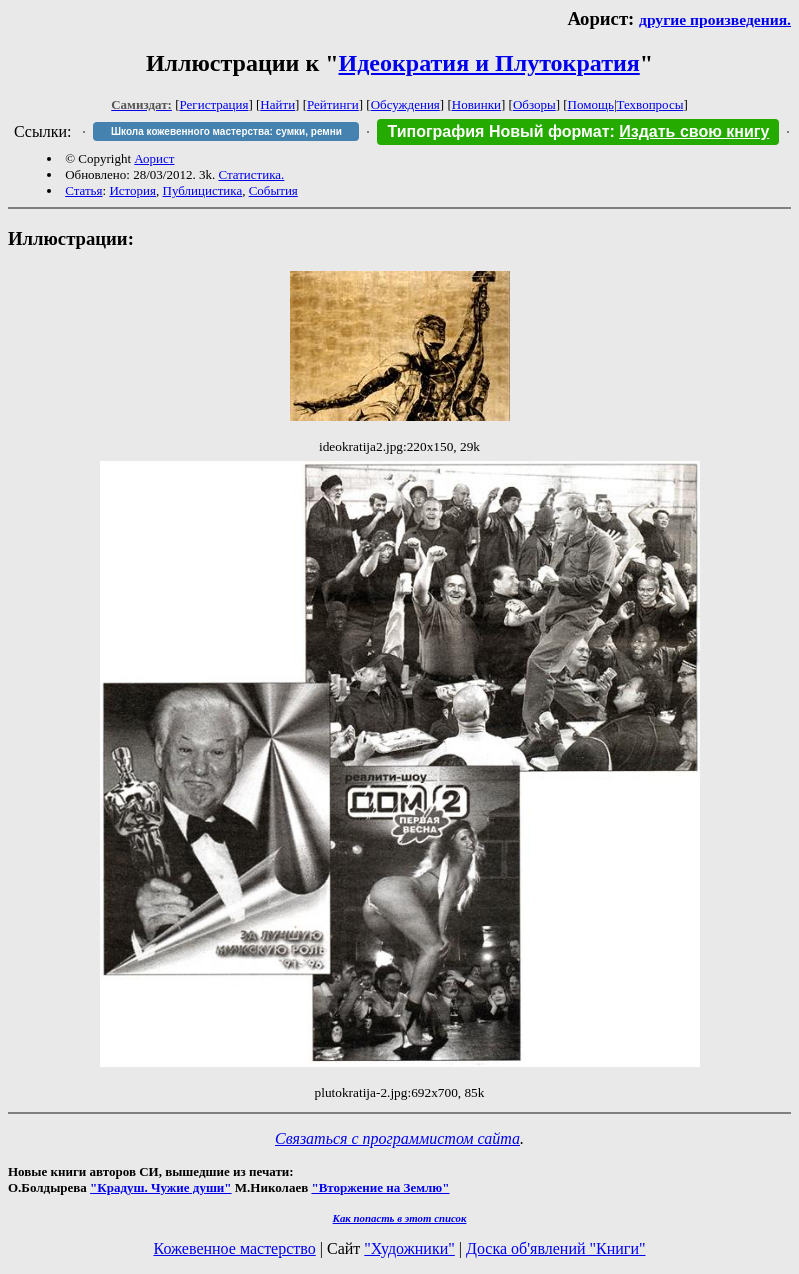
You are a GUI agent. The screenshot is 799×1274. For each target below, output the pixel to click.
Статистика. (251, 174)
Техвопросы (650, 104)
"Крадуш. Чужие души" (161, 1187)
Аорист (154, 158)
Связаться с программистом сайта (397, 1138)
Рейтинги (333, 104)
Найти (277, 104)
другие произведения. (715, 19)
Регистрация (214, 104)
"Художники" (409, 1248)
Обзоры (534, 104)
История (132, 190)
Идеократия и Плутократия (489, 63)
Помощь (591, 104)
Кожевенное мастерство (235, 1248)
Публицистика (203, 190)
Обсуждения (405, 104)
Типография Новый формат (498, 131)
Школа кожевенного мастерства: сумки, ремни (226, 131)
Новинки (476, 104)
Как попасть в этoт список (400, 1218)
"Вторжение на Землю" (380, 1187)
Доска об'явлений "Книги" (556, 1248)
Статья (83, 190)
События (273, 190)
